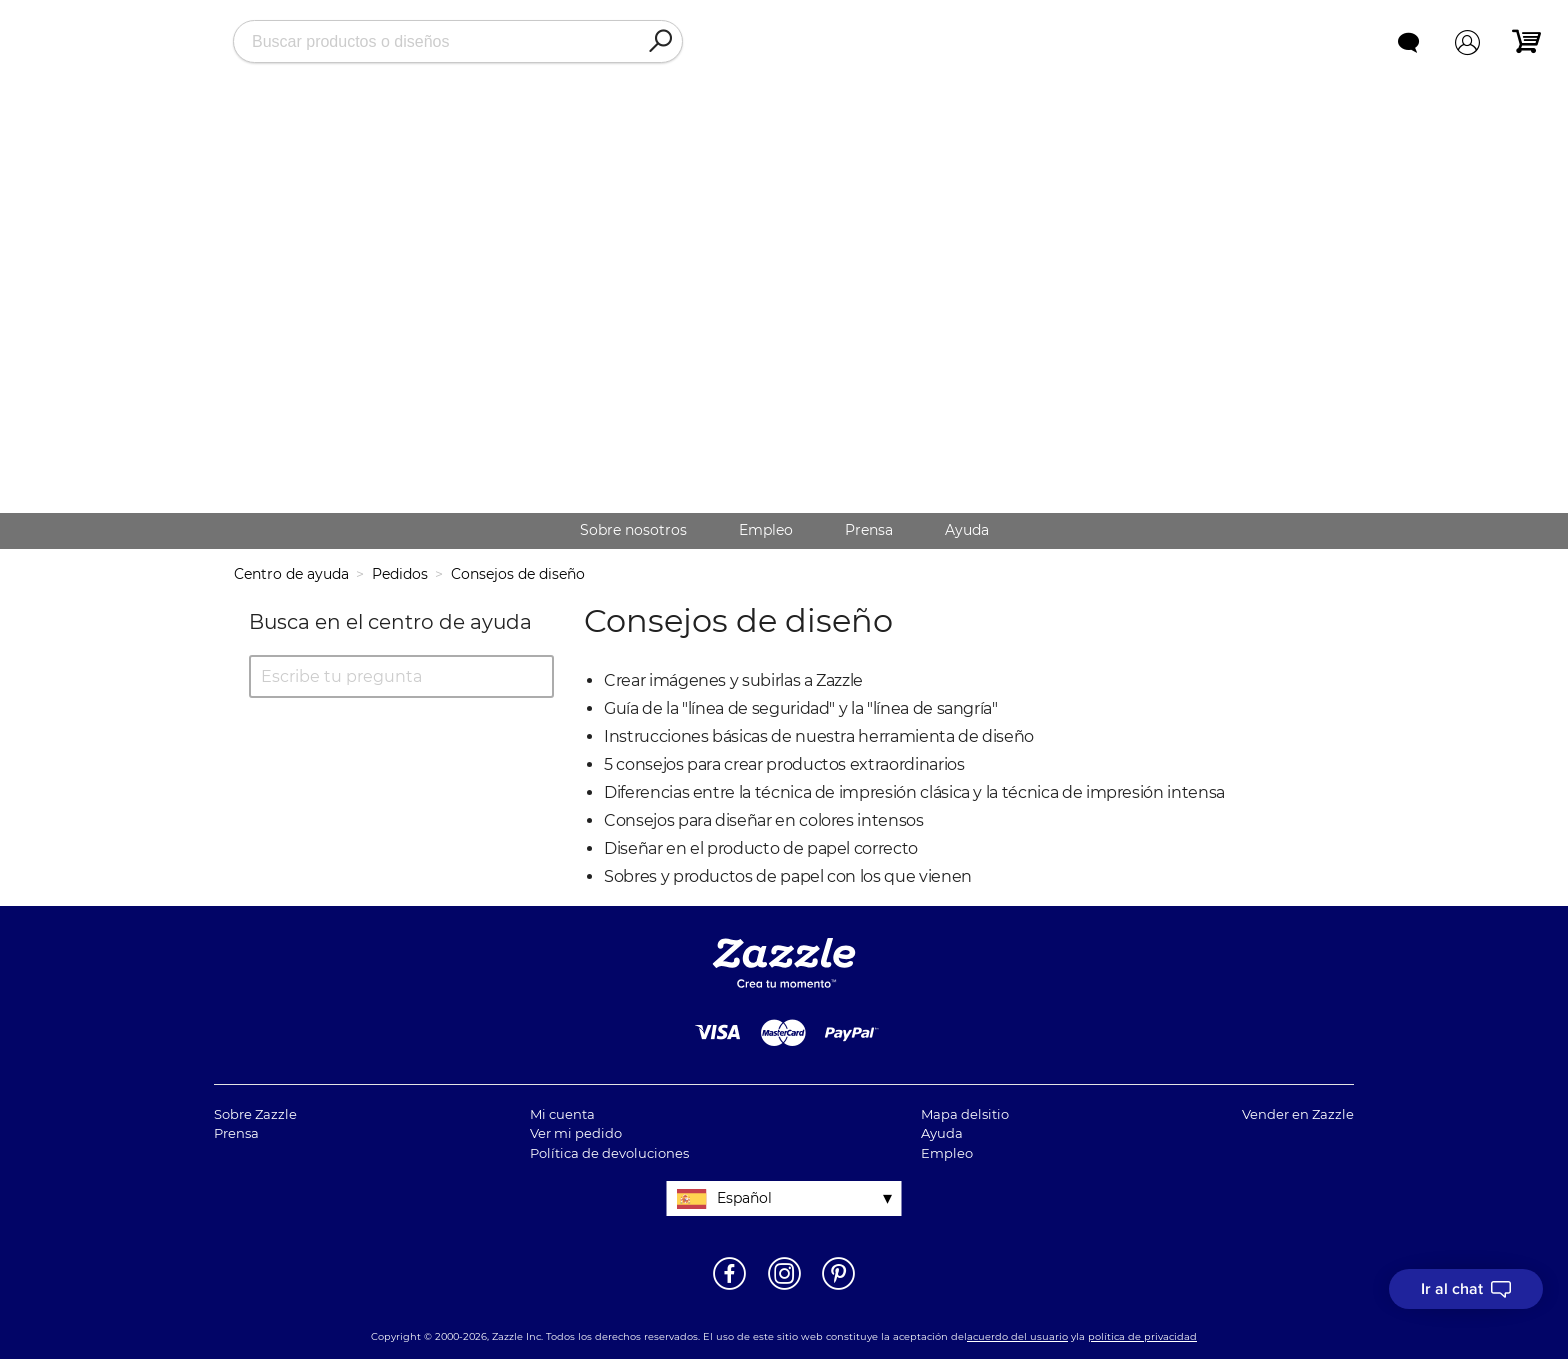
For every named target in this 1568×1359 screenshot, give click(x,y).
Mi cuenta (562, 1114)
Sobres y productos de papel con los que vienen (788, 876)
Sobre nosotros (633, 530)
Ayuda (967, 530)
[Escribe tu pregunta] (401, 676)
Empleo (766, 530)
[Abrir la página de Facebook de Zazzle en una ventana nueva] (729, 1288)
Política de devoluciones (609, 1153)
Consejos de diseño (518, 574)
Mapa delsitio (965, 1114)
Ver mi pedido (576, 1133)
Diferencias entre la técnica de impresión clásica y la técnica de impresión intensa (914, 792)
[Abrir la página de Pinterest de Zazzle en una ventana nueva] (838, 1288)
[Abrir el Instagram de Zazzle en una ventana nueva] (784, 1288)
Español (744, 1198)
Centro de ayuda (291, 574)
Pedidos (400, 574)
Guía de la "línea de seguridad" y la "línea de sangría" (801, 708)
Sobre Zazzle (255, 1114)
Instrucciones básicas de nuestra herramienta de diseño (819, 736)
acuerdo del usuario (1017, 1336)
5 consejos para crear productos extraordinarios (784, 764)
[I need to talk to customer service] (1466, 1289)
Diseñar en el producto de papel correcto (761, 848)
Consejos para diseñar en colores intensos (764, 820)
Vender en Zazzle (1298, 1114)
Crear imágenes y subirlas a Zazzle (733, 680)
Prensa (869, 530)
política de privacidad (1142, 1336)
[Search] (660, 42)
